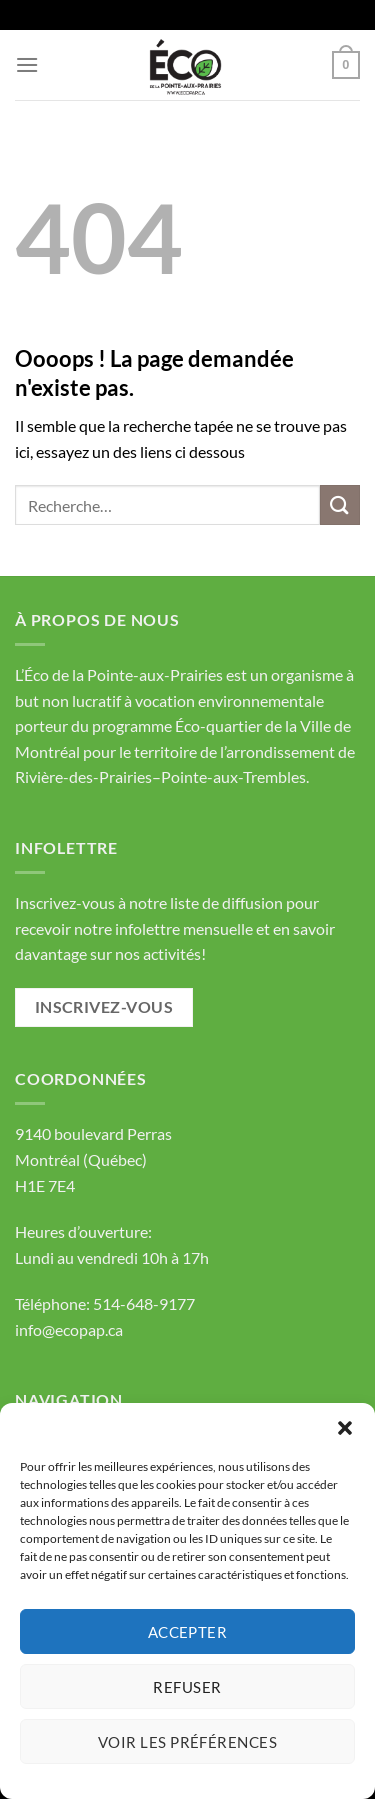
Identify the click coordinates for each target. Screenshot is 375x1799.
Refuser (187, 1687)
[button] (345, 1428)
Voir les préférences (187, 1742)
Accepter (188, 1632)
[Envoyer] (340, 504)
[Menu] (27, 64)
